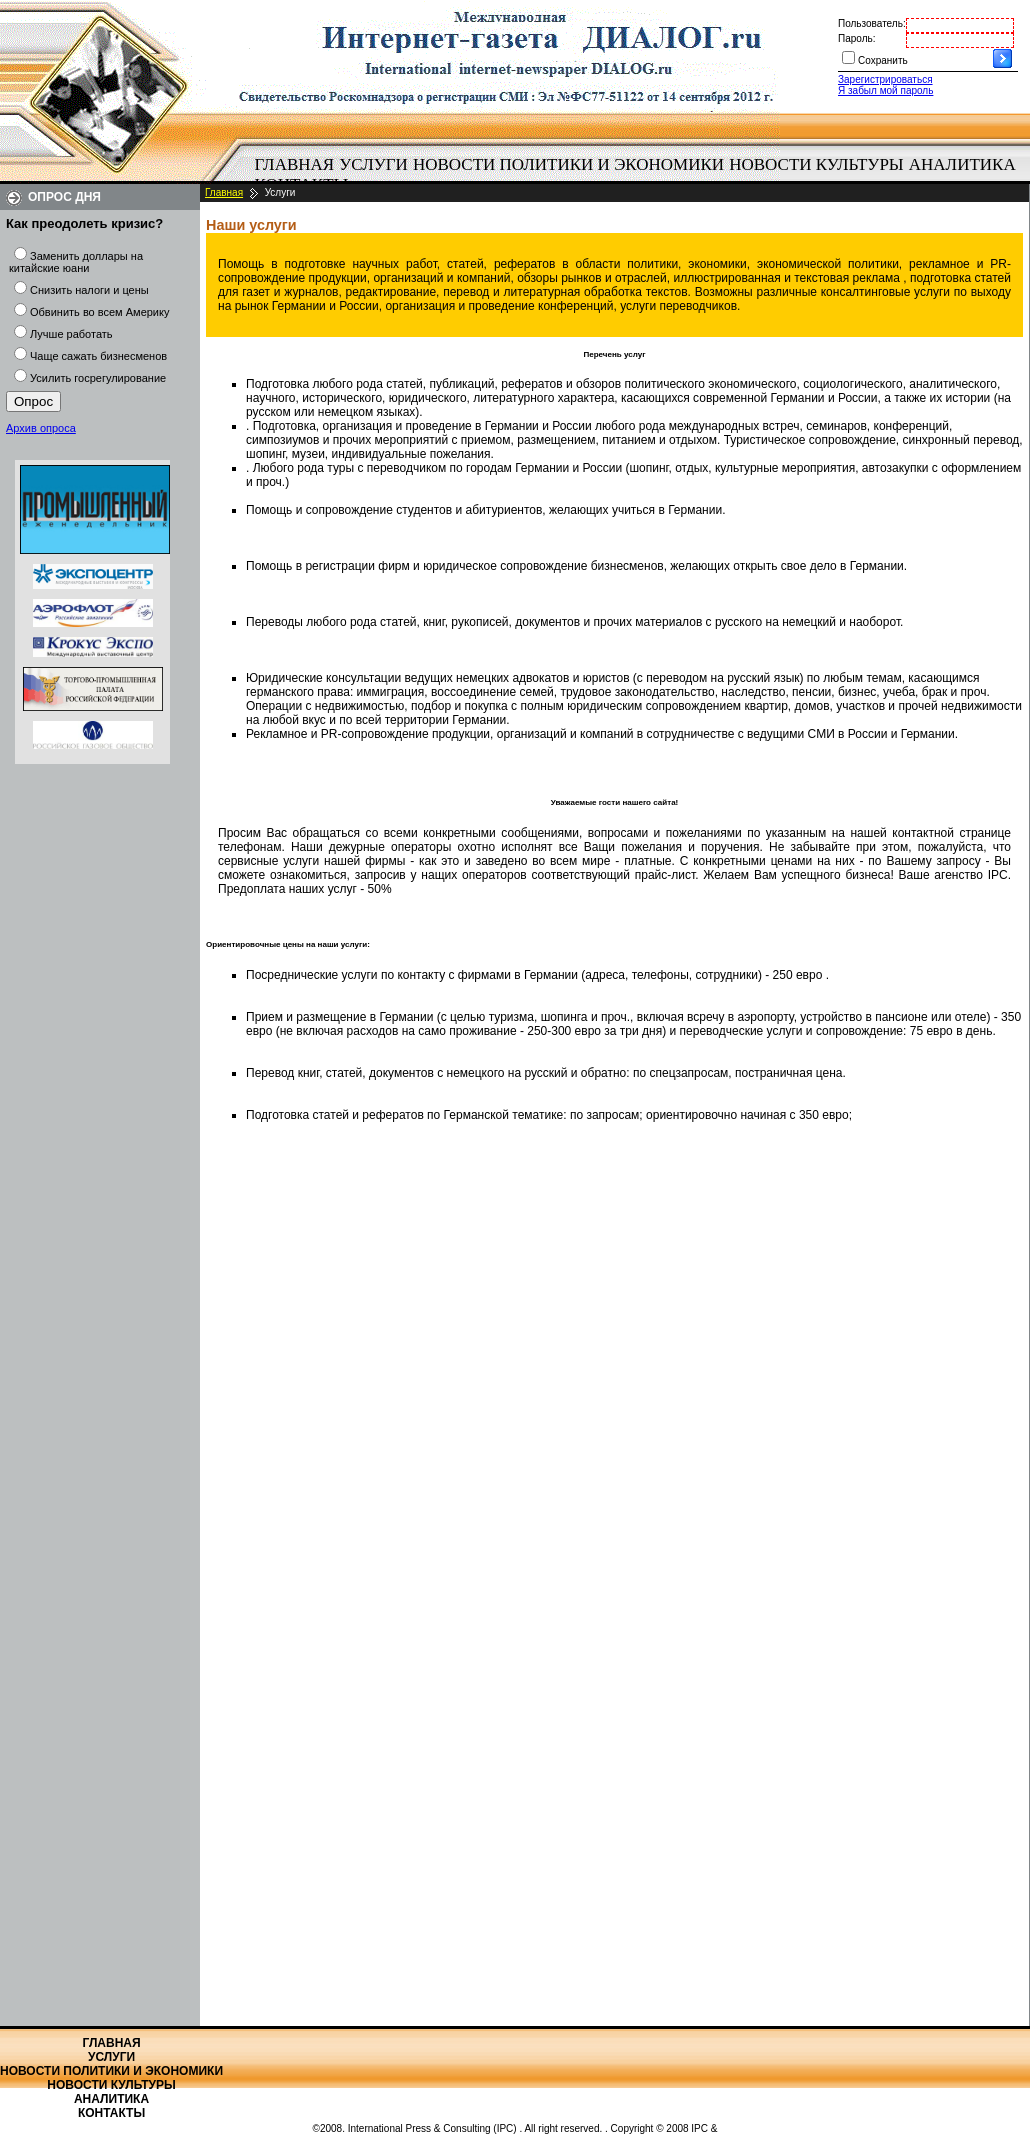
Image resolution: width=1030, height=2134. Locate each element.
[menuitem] (294, 165)
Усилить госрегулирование (98, 378)
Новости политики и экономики (568, 164)
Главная (295, 164)
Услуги (373, 164)
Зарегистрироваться (885, 79)
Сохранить (883, 60)
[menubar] (640, 175)
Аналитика (962, 164)
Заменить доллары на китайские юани (76, 262)
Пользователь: (872, 23)
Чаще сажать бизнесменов (98, 356)
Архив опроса (41, 428)
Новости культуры (816, 164)
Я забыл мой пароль (885, 90)
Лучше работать (71, 334)
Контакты (111, 2113)
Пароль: (856, 38)
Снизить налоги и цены (89, 290)
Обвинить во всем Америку (99, 312)
